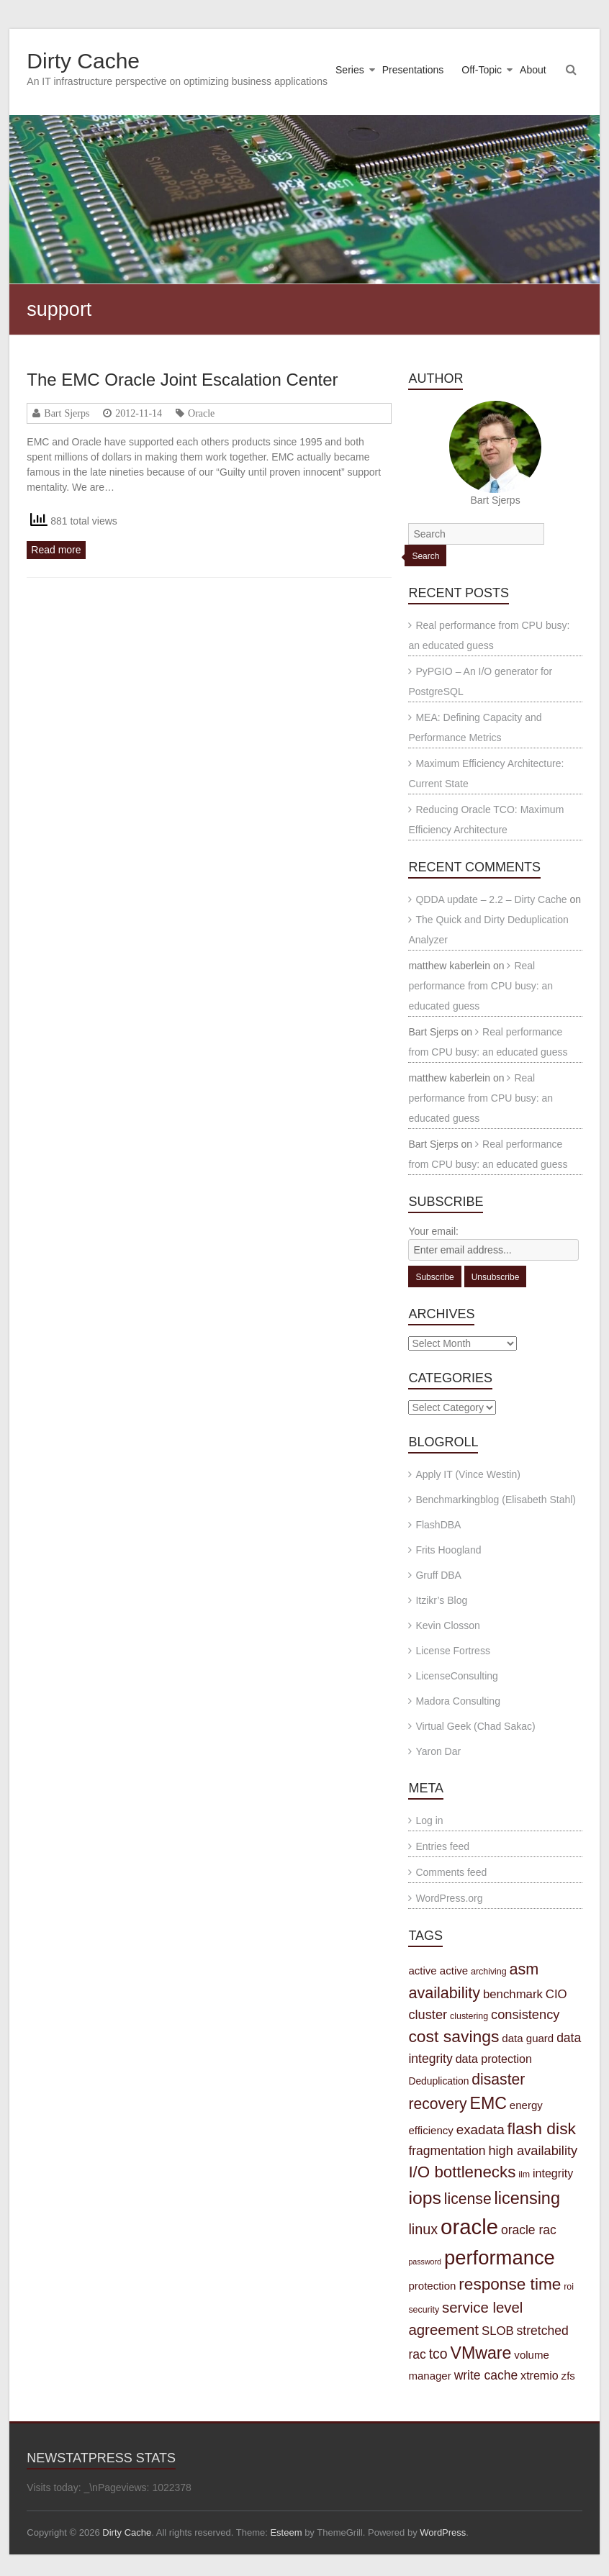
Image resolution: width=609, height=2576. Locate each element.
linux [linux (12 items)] (423, 2229)
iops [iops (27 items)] (424, 2198)
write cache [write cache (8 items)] (486, 2375)
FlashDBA (438, 1524)
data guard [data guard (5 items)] (528, 2038)
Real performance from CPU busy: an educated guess (480, 986)
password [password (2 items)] (424, 2261)
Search (425, 556)
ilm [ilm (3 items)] (524, 2174)
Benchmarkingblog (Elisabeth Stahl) (495, 1499)
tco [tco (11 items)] (438, 2354)
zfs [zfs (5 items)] (568, 2375)
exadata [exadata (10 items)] (480, 2129)
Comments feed (451, 1872)
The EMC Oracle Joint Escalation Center (182, 379)
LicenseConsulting (456, 1676)
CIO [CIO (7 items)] (556, 1994)
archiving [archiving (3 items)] (489, 1972)
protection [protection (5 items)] (432, 2286)
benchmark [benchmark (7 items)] (513, 1994)
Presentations (413, 70)
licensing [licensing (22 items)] (527, 2198)
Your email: (433, 1231)
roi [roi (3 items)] (569, 2287)
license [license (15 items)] (468, 2198)
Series (349, 70)
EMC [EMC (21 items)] (488, 2103)
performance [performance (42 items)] (499, 2257)
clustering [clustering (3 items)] (469, 2016)
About (533, 70)
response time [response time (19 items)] (510, 2284)
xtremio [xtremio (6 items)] (539, 2375)
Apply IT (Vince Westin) (467, 1474)
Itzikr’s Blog (441, 1600)
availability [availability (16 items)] (444, 1993)
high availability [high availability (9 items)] (532, 2150)
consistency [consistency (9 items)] (525, 2014)
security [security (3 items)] (423, 2310)
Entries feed (442, 1846)
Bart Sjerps (66, 413)
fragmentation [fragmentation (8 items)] (446, 2151)
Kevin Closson (447, 1625)
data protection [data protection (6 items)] (494, 2058)
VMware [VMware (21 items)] (480, 2353)
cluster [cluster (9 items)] (427, 2014)
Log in (429, 1820)
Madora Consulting (457, 1701)
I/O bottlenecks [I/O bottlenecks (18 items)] (461, 2172)
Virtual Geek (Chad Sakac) (475, 1726)
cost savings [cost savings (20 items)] (453, 2036)
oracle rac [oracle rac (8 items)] (528, 2230)
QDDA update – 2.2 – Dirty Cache (491, 899)
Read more (56, 549)
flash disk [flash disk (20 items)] (542, 2128)
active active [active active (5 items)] (438, 1970)
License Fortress (452, 1650)
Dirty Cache (83, 61)
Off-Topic (481, 70)
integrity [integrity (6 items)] (553, 2173)
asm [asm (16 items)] (524, 1969)
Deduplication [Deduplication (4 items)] (438, 2081)
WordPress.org (448, 1898)
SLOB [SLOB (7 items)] (498, 2331)
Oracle (201, 413)
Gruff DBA (438, 1575)
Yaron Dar (438, 1751)
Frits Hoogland (448, 1550)
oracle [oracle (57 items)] (469, 2227)
